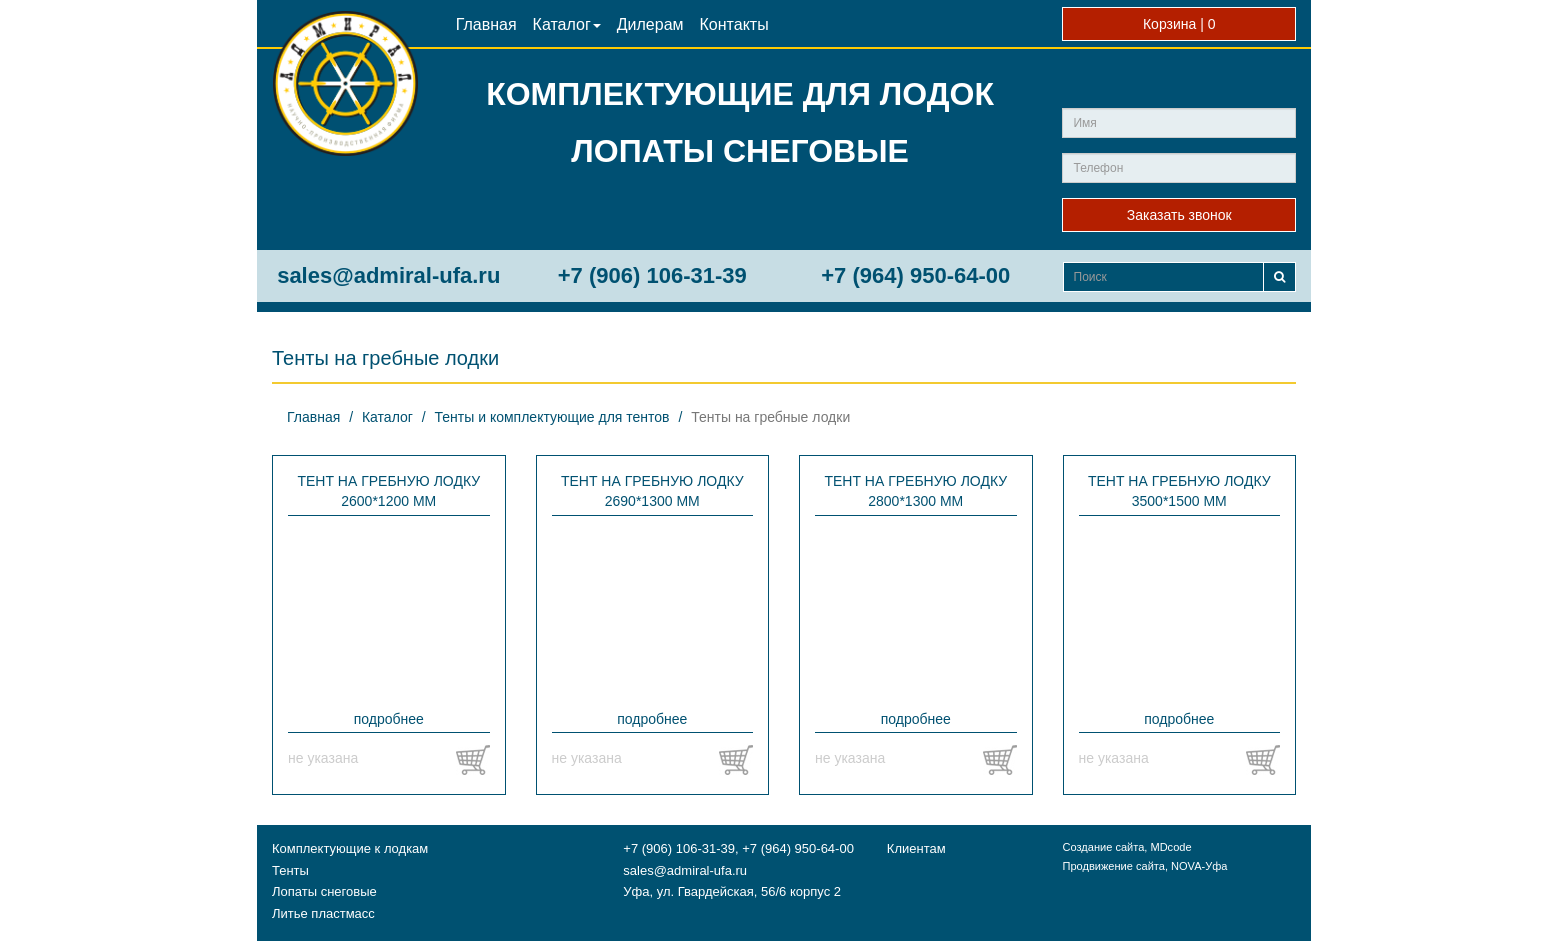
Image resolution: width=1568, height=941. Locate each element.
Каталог (567, 24)
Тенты (290, 870)
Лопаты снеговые (324, 891)
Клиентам (916, 848)
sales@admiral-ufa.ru (388, 275)
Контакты (734, 24)
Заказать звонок (1179, 215)
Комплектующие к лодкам (350, 848)
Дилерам (650, 24)
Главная (486, 24)
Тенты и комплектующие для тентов (552, 417)
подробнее (389, 719)
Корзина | (1179, 24)
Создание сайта (1103, 847)
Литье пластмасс (323, 913)
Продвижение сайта (1113, 866)
